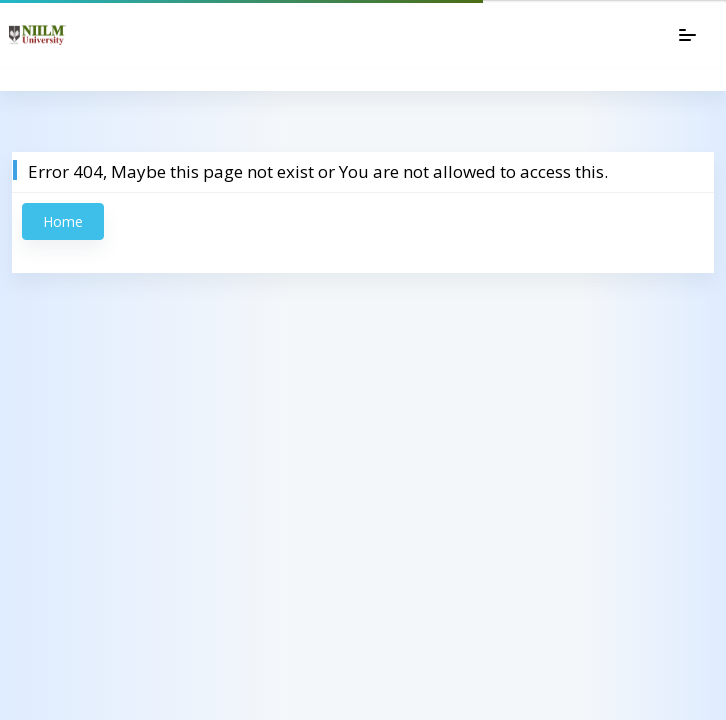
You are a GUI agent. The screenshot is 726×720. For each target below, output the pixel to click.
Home (63, 221)
